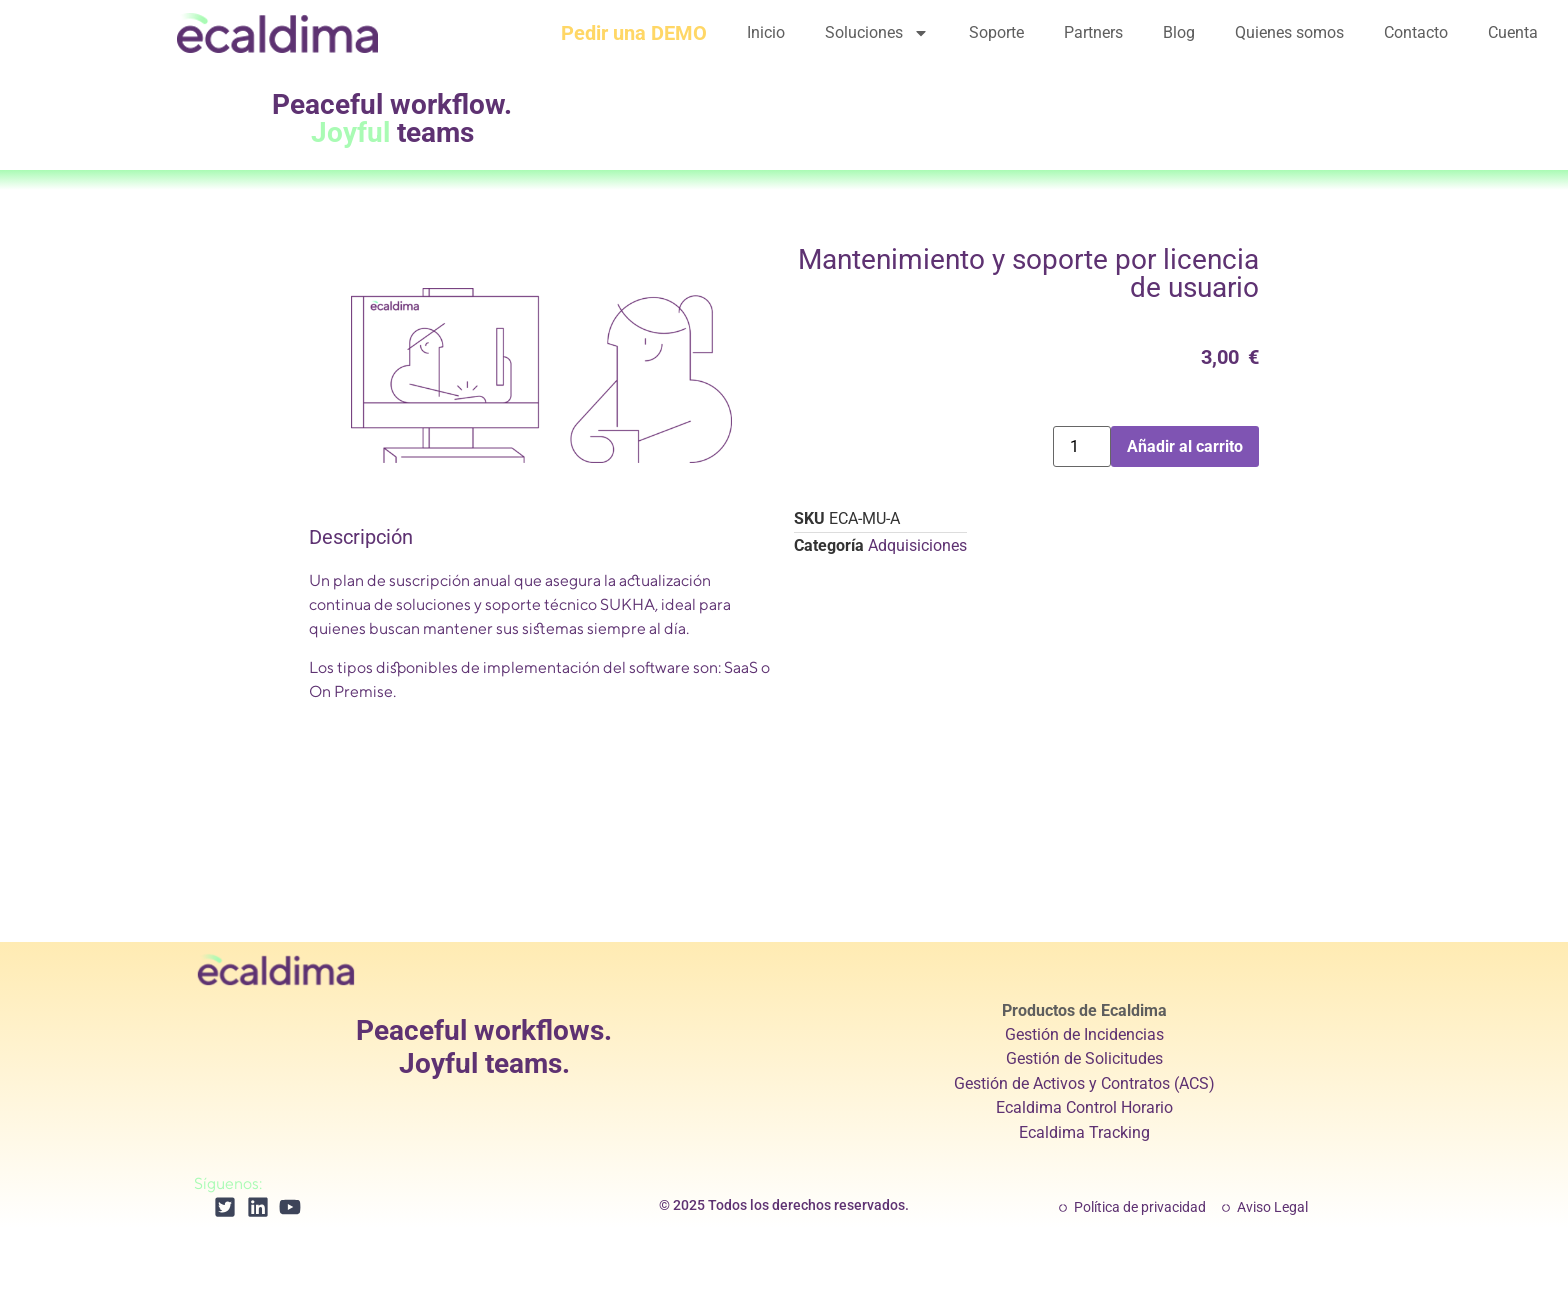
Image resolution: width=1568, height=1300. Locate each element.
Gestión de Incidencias (1084, 1034)
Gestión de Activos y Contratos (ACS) (1084, 1083)
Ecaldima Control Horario (1084, 1107)
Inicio (766, 32)
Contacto (1416, 32)
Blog (1179, 32)
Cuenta (1513, 32)
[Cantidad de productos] (1082, 446)
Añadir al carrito (1185, 446)
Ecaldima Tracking (1084, 1132)
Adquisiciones (917, 545)
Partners (1093, 32)
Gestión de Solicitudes (1084, 1058)
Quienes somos (1289, 32)
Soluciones (877, 33)
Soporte (996, 32)
